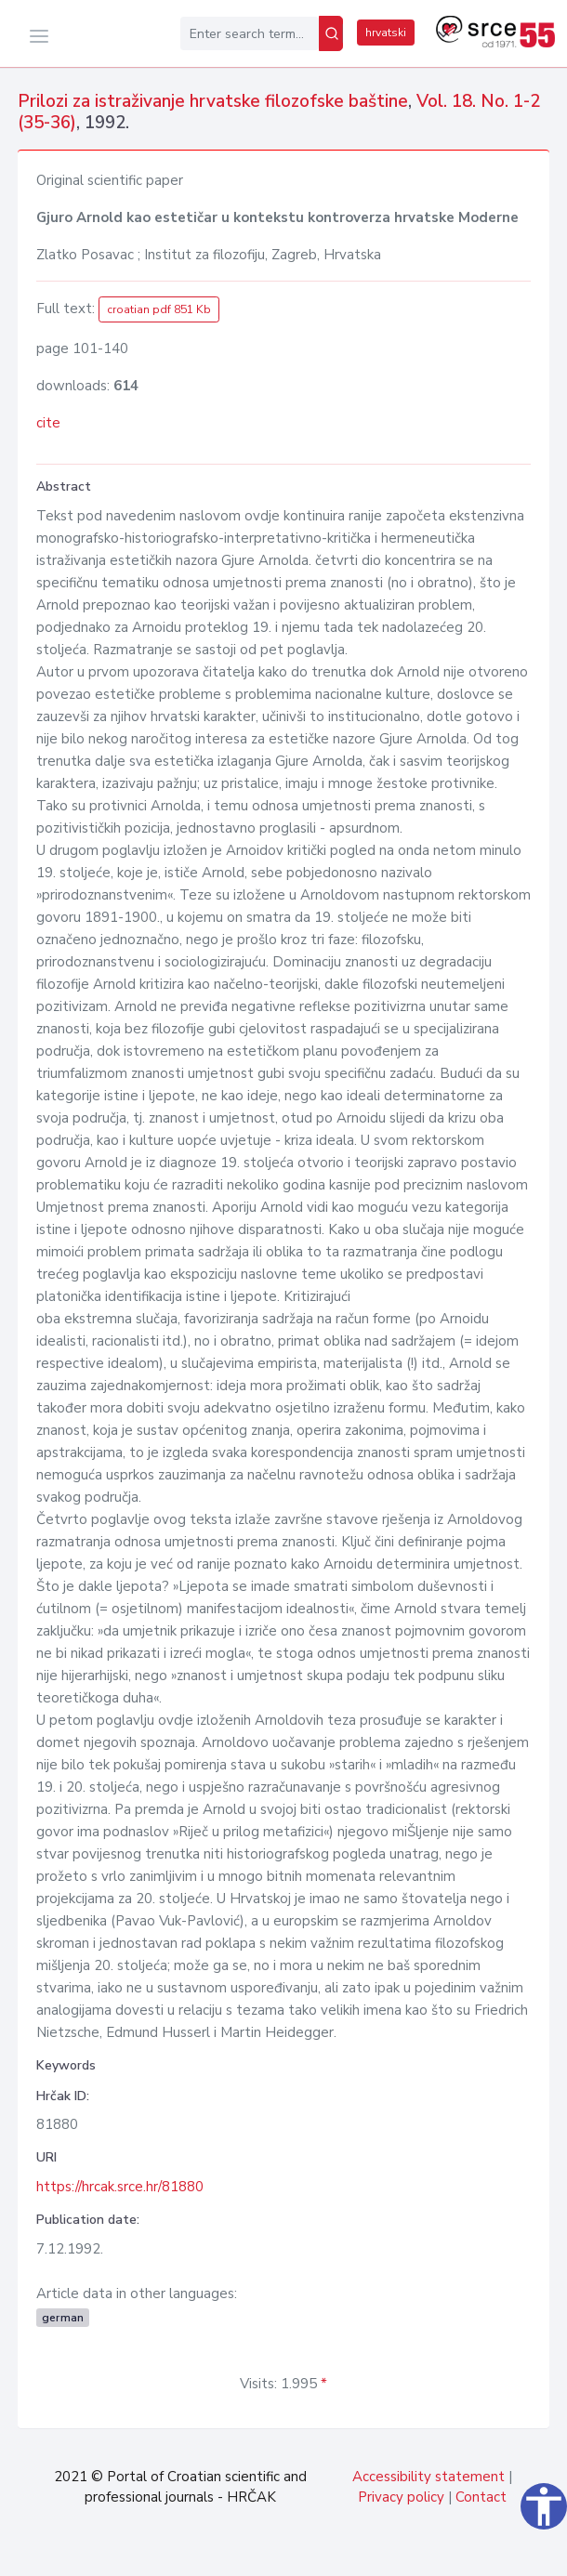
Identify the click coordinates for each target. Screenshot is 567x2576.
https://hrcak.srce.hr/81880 (120, 2186)
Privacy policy (401, 2497)
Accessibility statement (428, 2476)
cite (48, 423)
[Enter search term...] (249, 33)
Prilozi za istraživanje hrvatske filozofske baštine (213, 101)
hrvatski (385, 32)
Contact (481, 2497)
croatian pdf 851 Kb (159, 309)
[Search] (331, 33)
